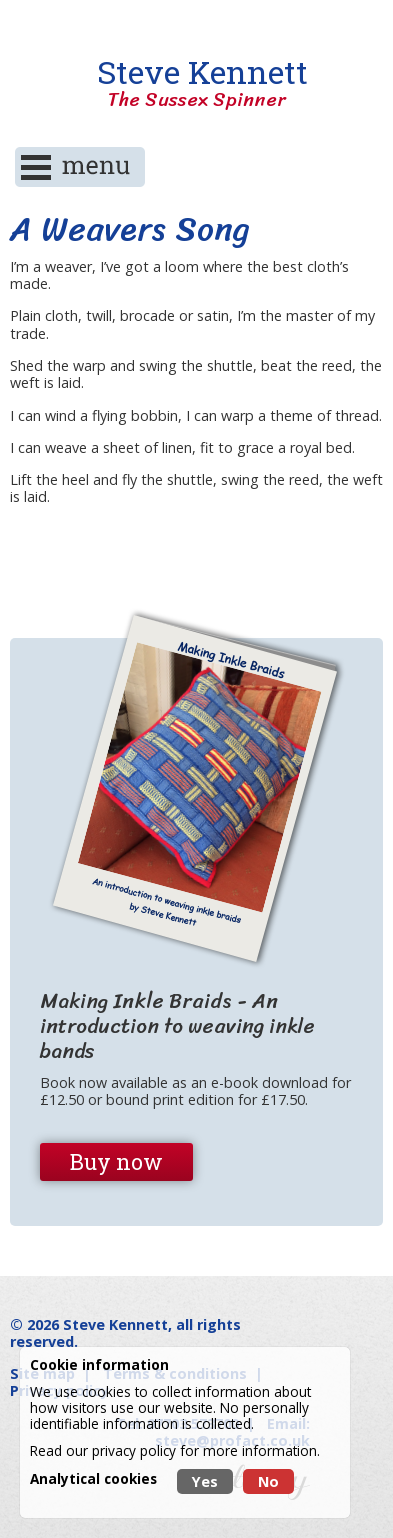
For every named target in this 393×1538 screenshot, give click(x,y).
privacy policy (134, 1450)
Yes (205, 1481)
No (268, 1481)
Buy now (116, 1161)
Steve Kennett (197, 83)
